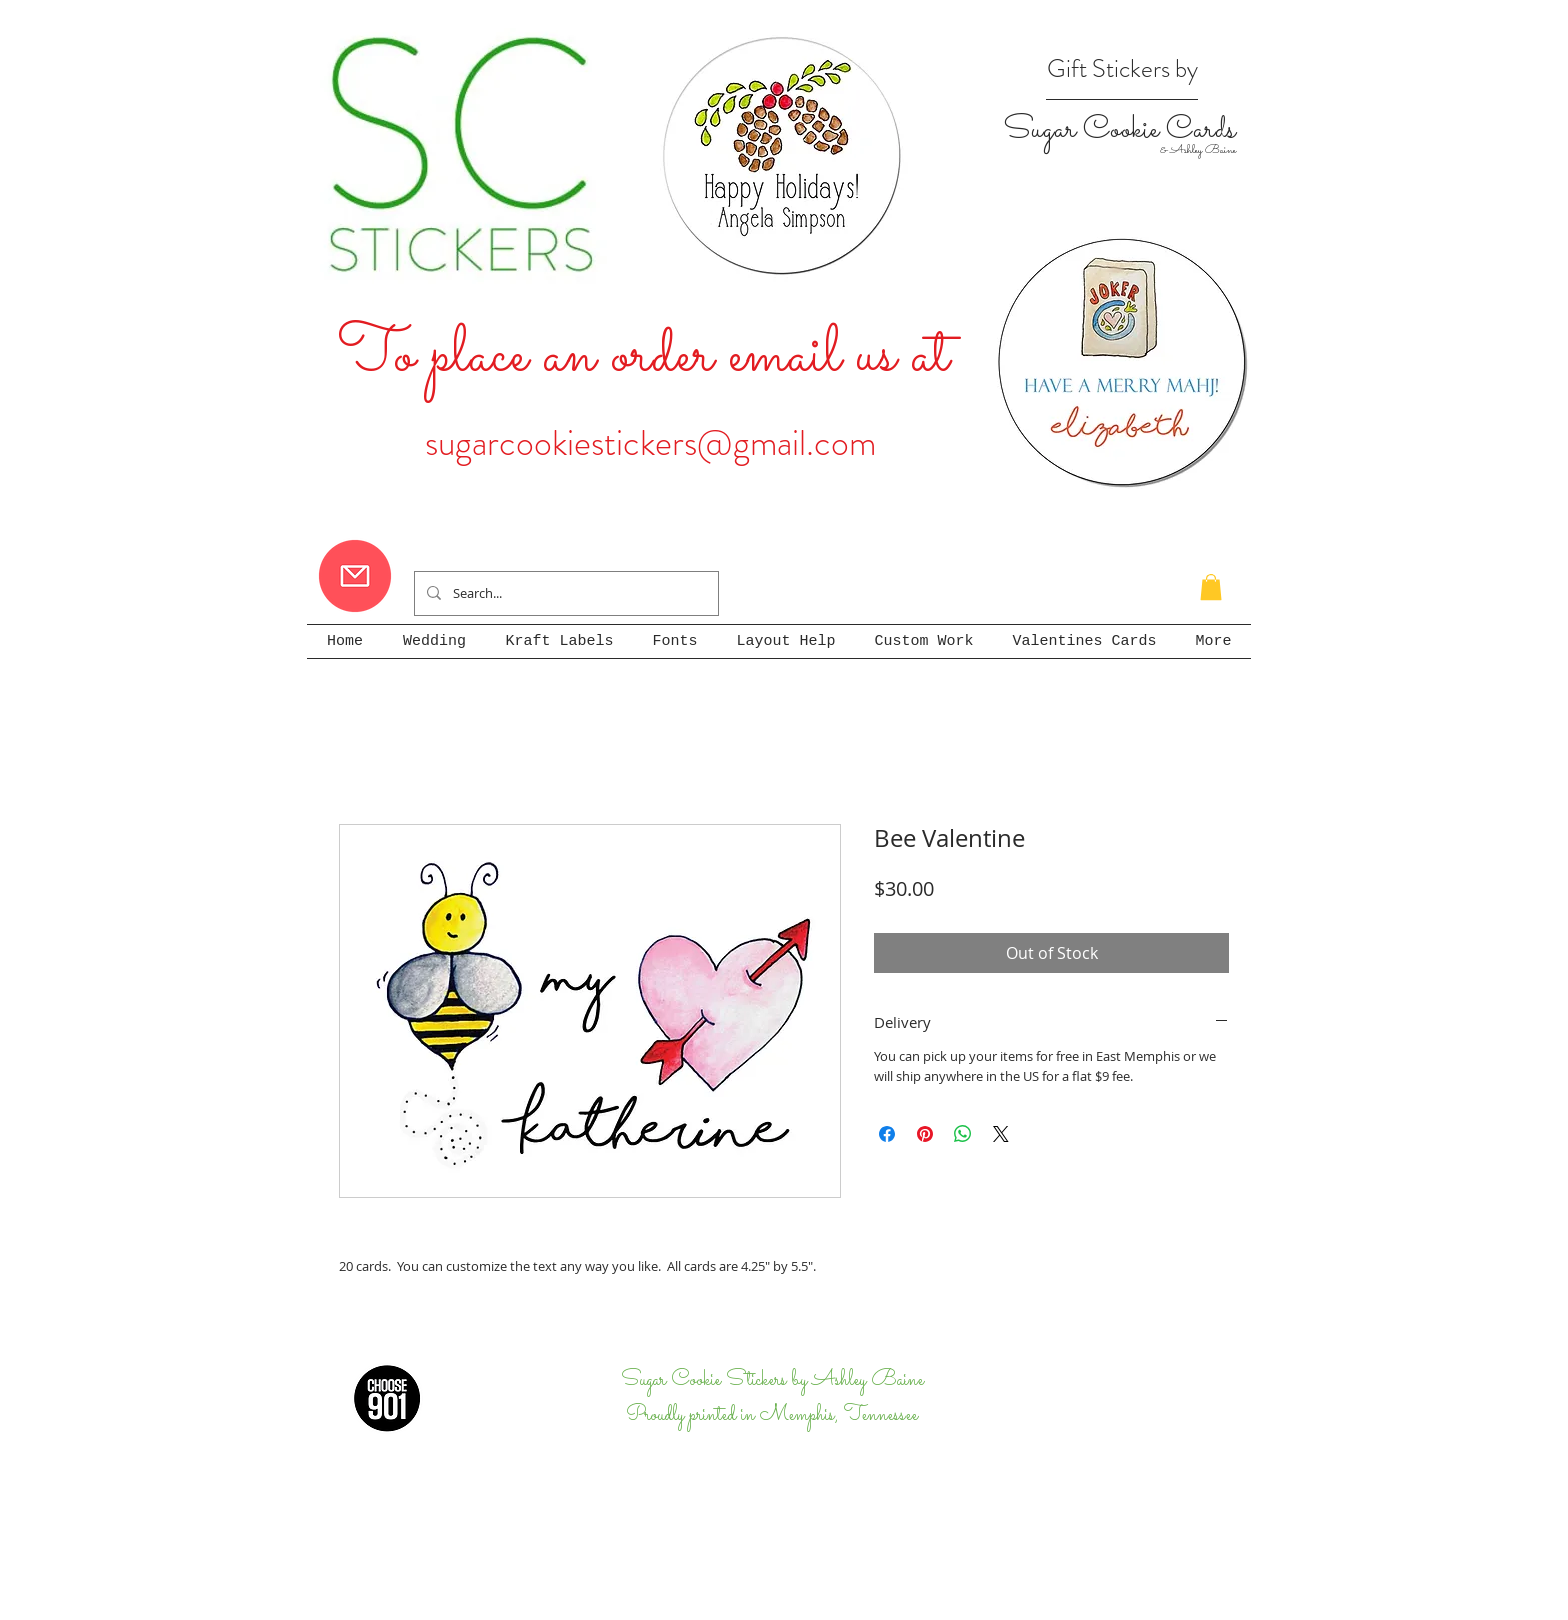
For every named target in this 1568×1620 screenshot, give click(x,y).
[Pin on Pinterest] (925, 1134)
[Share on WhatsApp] (963, 1134)
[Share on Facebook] (887, 1134)
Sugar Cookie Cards (1119, 130)
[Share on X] (1001, 1134)
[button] (1211, 587)
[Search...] (564, 593)
